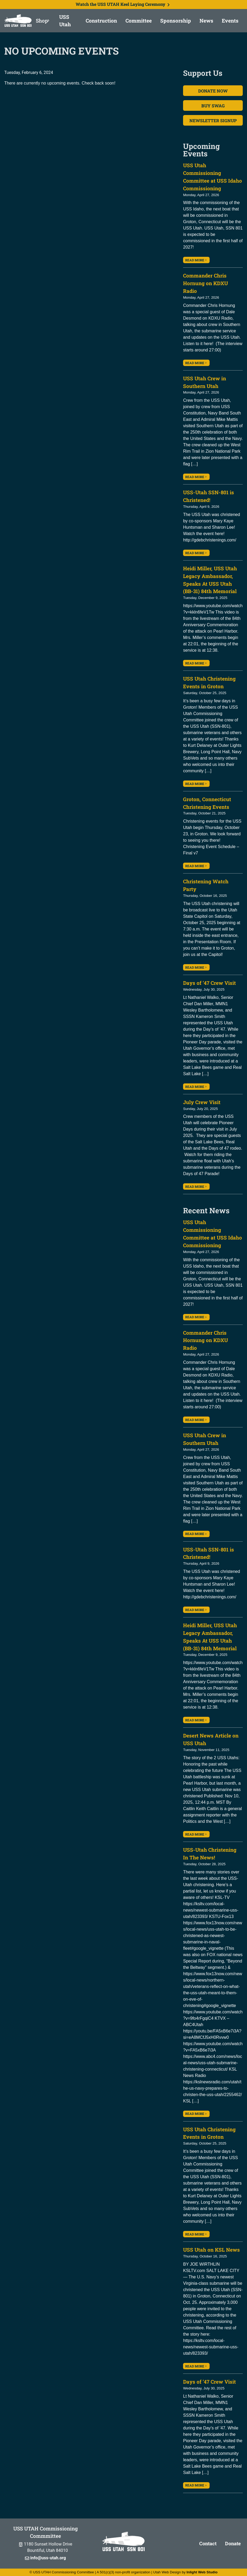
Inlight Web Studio (202, 2572)
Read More (196, 260)
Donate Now (213, 91)
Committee (138, 20)
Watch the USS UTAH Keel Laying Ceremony (124, 4)
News (206, 20)
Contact (207, 2543)
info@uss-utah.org (45, 2557)
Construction (101, 20)
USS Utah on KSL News (211, 2249)
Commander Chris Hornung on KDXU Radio (205, 283)
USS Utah (65, 21)
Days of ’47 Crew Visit (209, 983)
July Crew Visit (201, 1102)
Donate (233, 2543)
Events (230, 20)
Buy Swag (213, 105)
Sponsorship (175, 20)
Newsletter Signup (213, 120)
